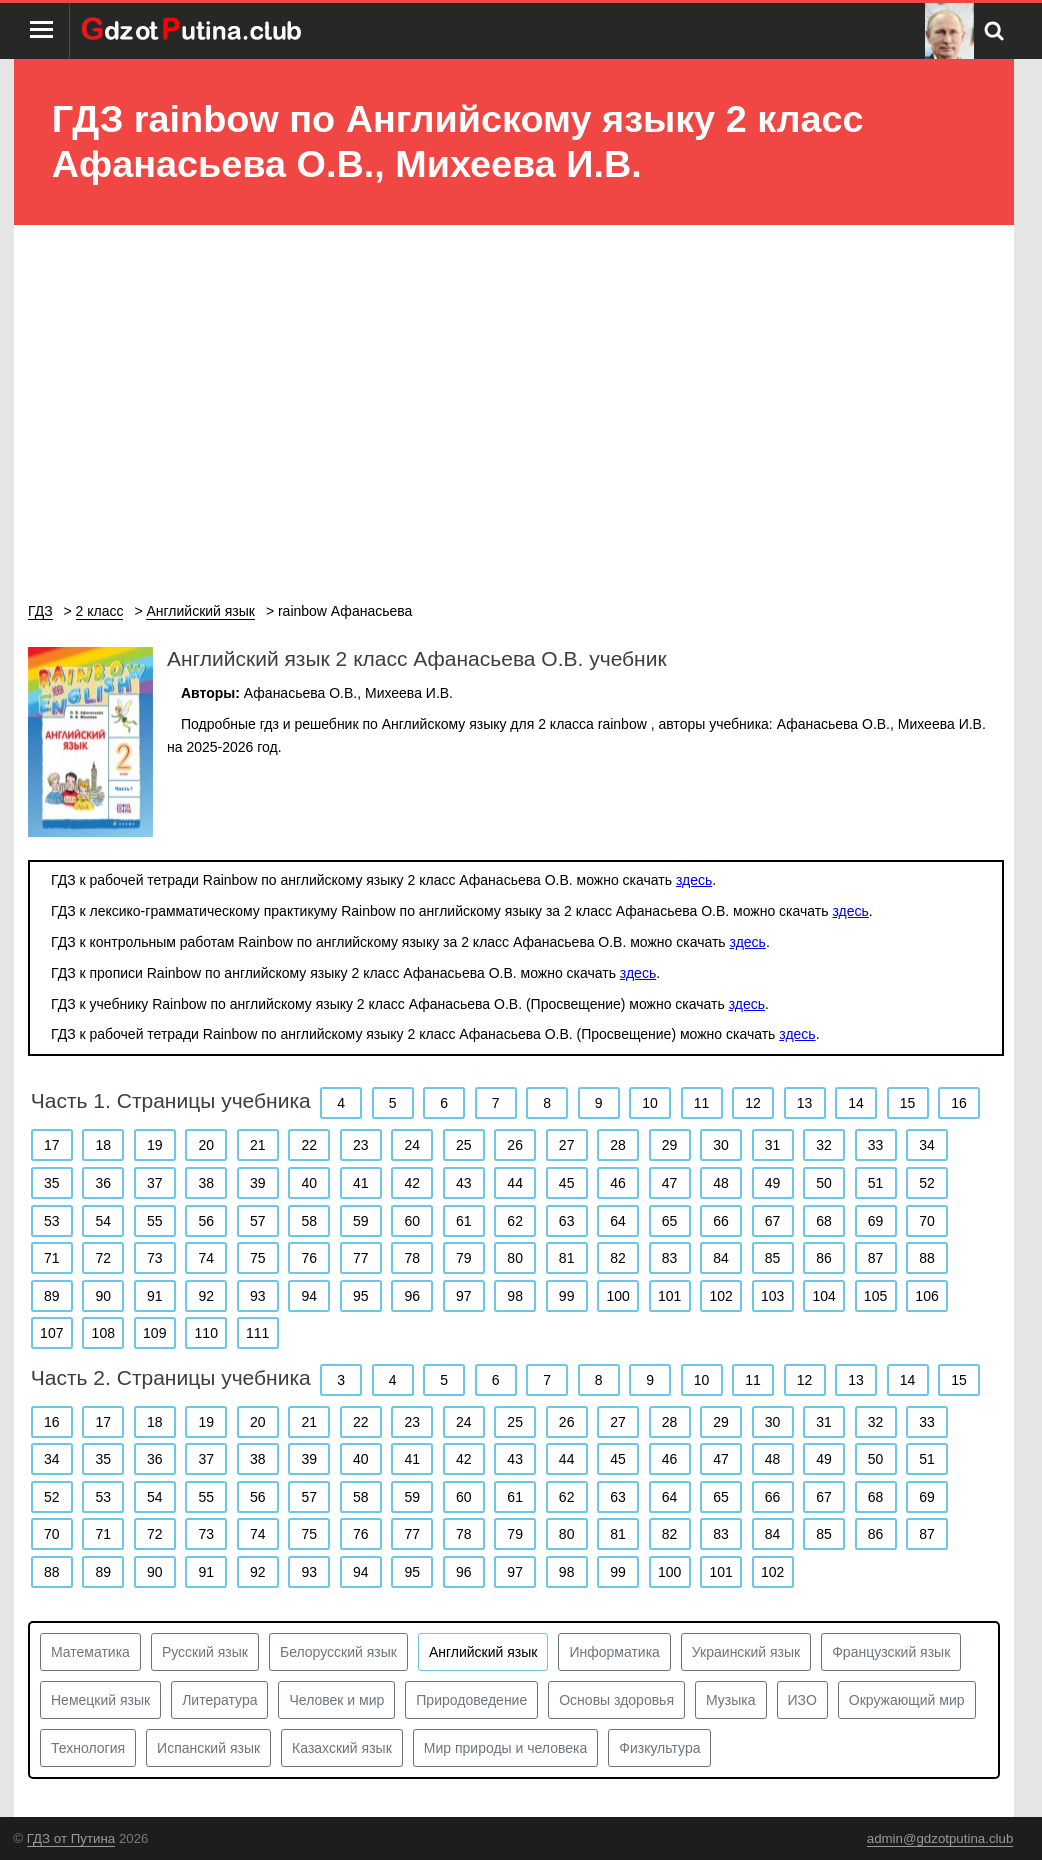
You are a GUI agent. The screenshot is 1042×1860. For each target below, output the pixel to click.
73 (155, 1258)
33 (876, 1145)
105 (875, 1296)
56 (206, 1221)
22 (309, 1145)
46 (618, 1183)
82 (618, 1258)
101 (669, 1296)
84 (721, 1258)
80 (515, 1258)
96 (412, 1296)
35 (52, 1183)
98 (515, 1296)
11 (702, 1103)
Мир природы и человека (505, 1748)
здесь (694, 880)
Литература (219, 1700)
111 (257, 1333)
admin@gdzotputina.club (940, 1838)
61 (464, 1221)
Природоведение (471, 1700)
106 (926, 1296)
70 (927, 1221)
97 (464, 1296)
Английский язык (483, 1652)
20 (206, 1145)
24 (412, 1145)
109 (154, 1333)
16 (959, 1103)
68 (824, 1221)
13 (805, 1103)
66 (721, 1221)
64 (618, 1221)
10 (650, 1103)
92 (206, 1296)
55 (155, 1221)
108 (103, 1333)
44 (515, 1183)
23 (361, 1145)
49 (773, 1183)
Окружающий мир (907, 1700)
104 (823, 1296)
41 (361, 1183)
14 (856, 1103)
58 (309, 1221)
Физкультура (659, 1748)
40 (309, 1183)
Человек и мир (336, 1700)
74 (206, 1258)
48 (721, 1183)
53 (52, 1221)
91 (155, 1296)
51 (876, 1183)
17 (52, 1145)
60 (412, 1221)
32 (824, 1145)
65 (670, 1221)
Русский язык (205, 1652)
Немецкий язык (100, 1700)
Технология (88, 1748)
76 (309, 1258)
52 (927, 1183)
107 (51, 1333)
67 (773, 1221)
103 (772, 1296)
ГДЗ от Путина (71, 1838)
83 (670, 1258)
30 (721, 1145)
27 (567, 1145)
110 (206, 1333)
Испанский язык (208, 1748)
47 (670, 1183)
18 (103, 1145)
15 (908, 1103)
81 (567, 1258)
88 (927, 1258)
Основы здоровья (616, 1700)
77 (361, 1258)
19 (155, 1145)
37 (155, 1183)
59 (361, 1221)
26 (515, 1145)
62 (515, 1221)
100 (617, 1296)
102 (720, 1296)
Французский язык (891, 1652)
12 (753, 1103)
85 (773, 1258)
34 (927, 1145)
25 (464, 1145)
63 (567, 1221)
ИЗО (802, 1700)
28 (618, 1145)
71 (52, 1258)
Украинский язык (746, 1652)
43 (464, 1183)
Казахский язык (342, 1748)
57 (258, 1221)
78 (412, 1258)
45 (567, 1183)
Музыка (731, 1700)
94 (309, 1296)
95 (361, 1296)
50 (824, 1183)
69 (876, 1221)
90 (103, 1296)
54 (103, 1221)
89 (52, 1296)
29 (670, 1145)
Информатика (614, 1652)
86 (824, 1258)
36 (103, 1183)
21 (258, 1145)
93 (258, 1296)
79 (464, 1258)
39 (258, 1183)
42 (412, 1183)
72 (103, 1258)
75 (258, 1258)
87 (876, 1258)
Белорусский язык (338, 1652)
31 (773, 1145)
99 (567, 1296)
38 (206, 1183)
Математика (90, 1652)
